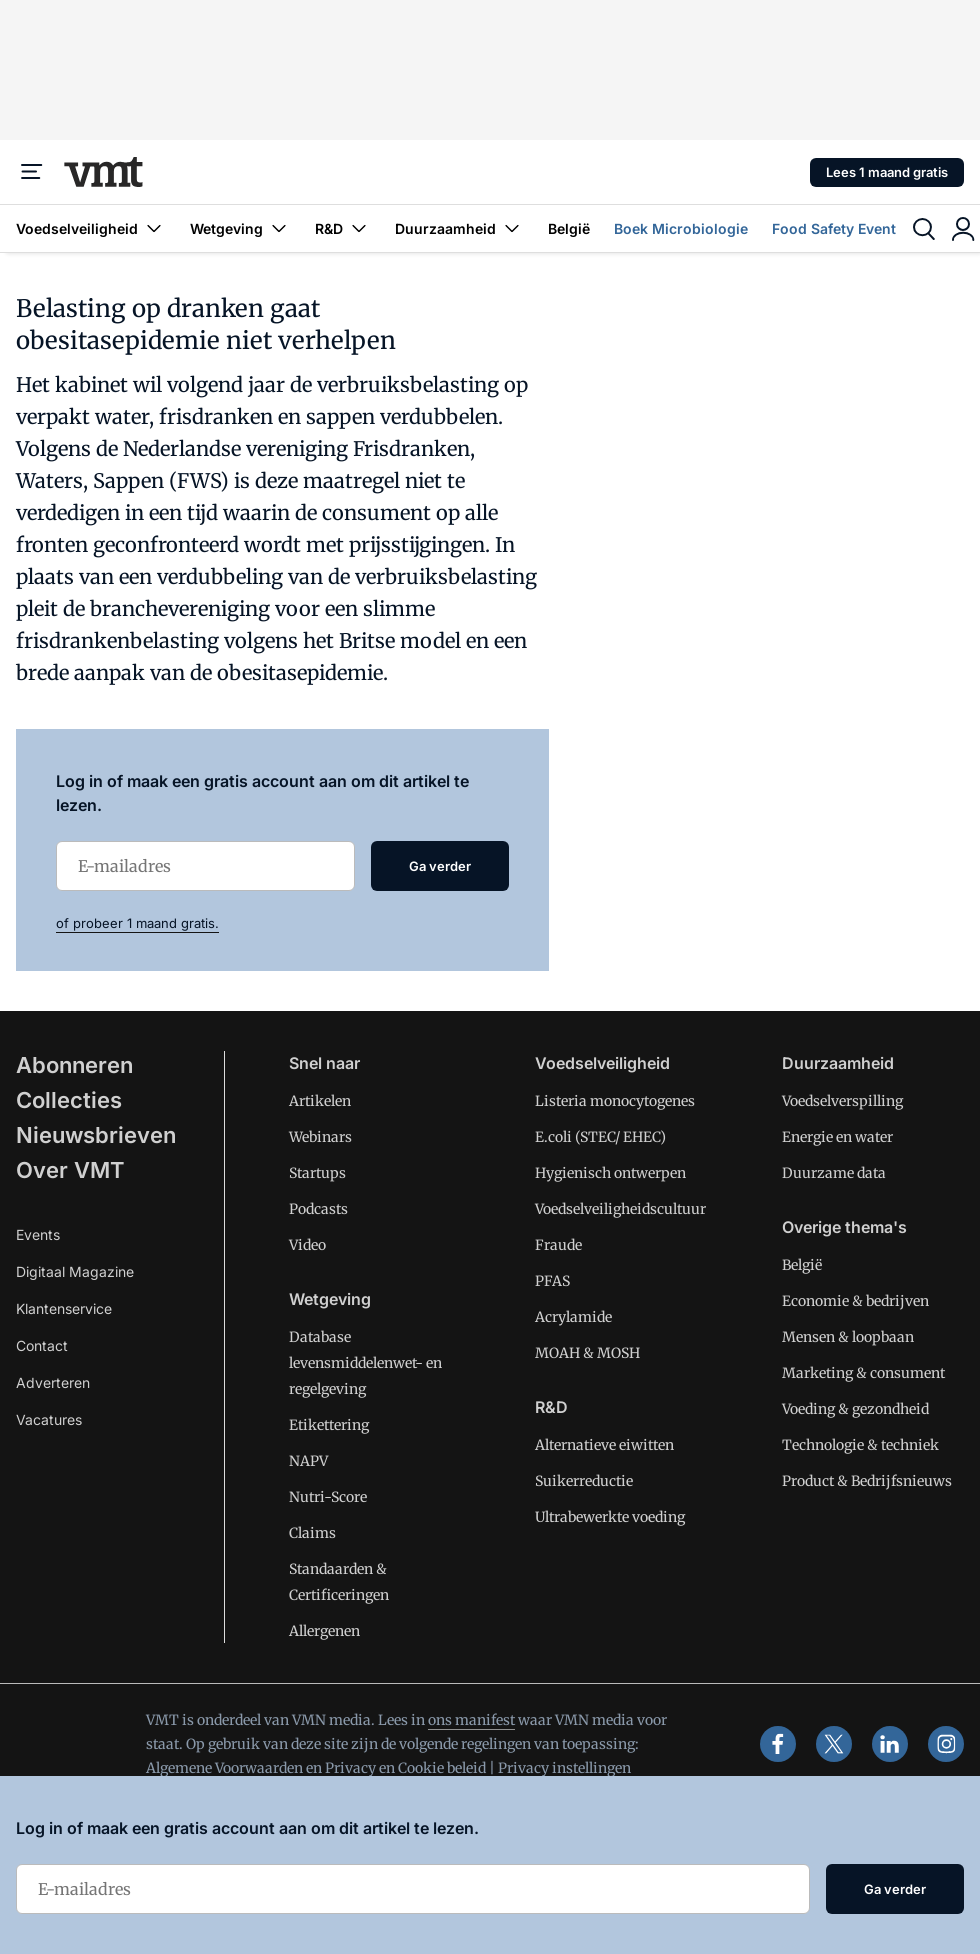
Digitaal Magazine (75, 1271)
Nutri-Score (328, 1497)
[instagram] (946, 1744)
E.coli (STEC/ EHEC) (600, 1137)
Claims (312, 1533)
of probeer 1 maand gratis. (137, 923)
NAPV (308, 1461)
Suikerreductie (584, 1481)
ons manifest (471, 1720)
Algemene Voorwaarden (224, 1768)
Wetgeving (240, 228)
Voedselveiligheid (91, 228)
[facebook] (778, 1744)
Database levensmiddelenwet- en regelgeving (365, 1363)
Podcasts (318, 1209)
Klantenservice (64, 1308)
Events (38, 1234)
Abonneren (74, 1065)
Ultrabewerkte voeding (610, 1517)
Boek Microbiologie (681, 228)
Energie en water (837, 1137)
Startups (317, 1173)
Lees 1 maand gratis (887, 172)
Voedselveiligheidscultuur (620, 1209)
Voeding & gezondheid (855, 1409)
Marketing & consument (863, 1373)
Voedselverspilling (842, 1101)
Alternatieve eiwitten (604, 1445)
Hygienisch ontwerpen (610, 1173)
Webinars (320, 1137)
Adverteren (53, 1382)
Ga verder (440, 866)
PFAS (552, 1281)
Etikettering (329, 1425)
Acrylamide (573, 1317)
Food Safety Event (834, 228)
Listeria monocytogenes (615, 1101)
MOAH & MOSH (587, 1353)
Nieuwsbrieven (96, 1135)
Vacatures (49, 1419)
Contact (42, 1345)
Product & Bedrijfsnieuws (867, 1481)
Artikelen (320, 1101)
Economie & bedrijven (855, 1301)
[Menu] (32, 172)
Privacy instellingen (564, 1768)
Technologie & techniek (860, 1445)
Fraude (558, 1245)
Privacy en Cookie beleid (405, 1768)
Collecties (69, 1100)
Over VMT (70, 1170)
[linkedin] (890, 1744)
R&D (343, 228)
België (569, 228)
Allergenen (324, 1631)
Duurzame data (834, 1173)
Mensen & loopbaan (848, 1337)
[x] (834, 1744)
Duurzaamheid (459, 228)
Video (307, 1245)
